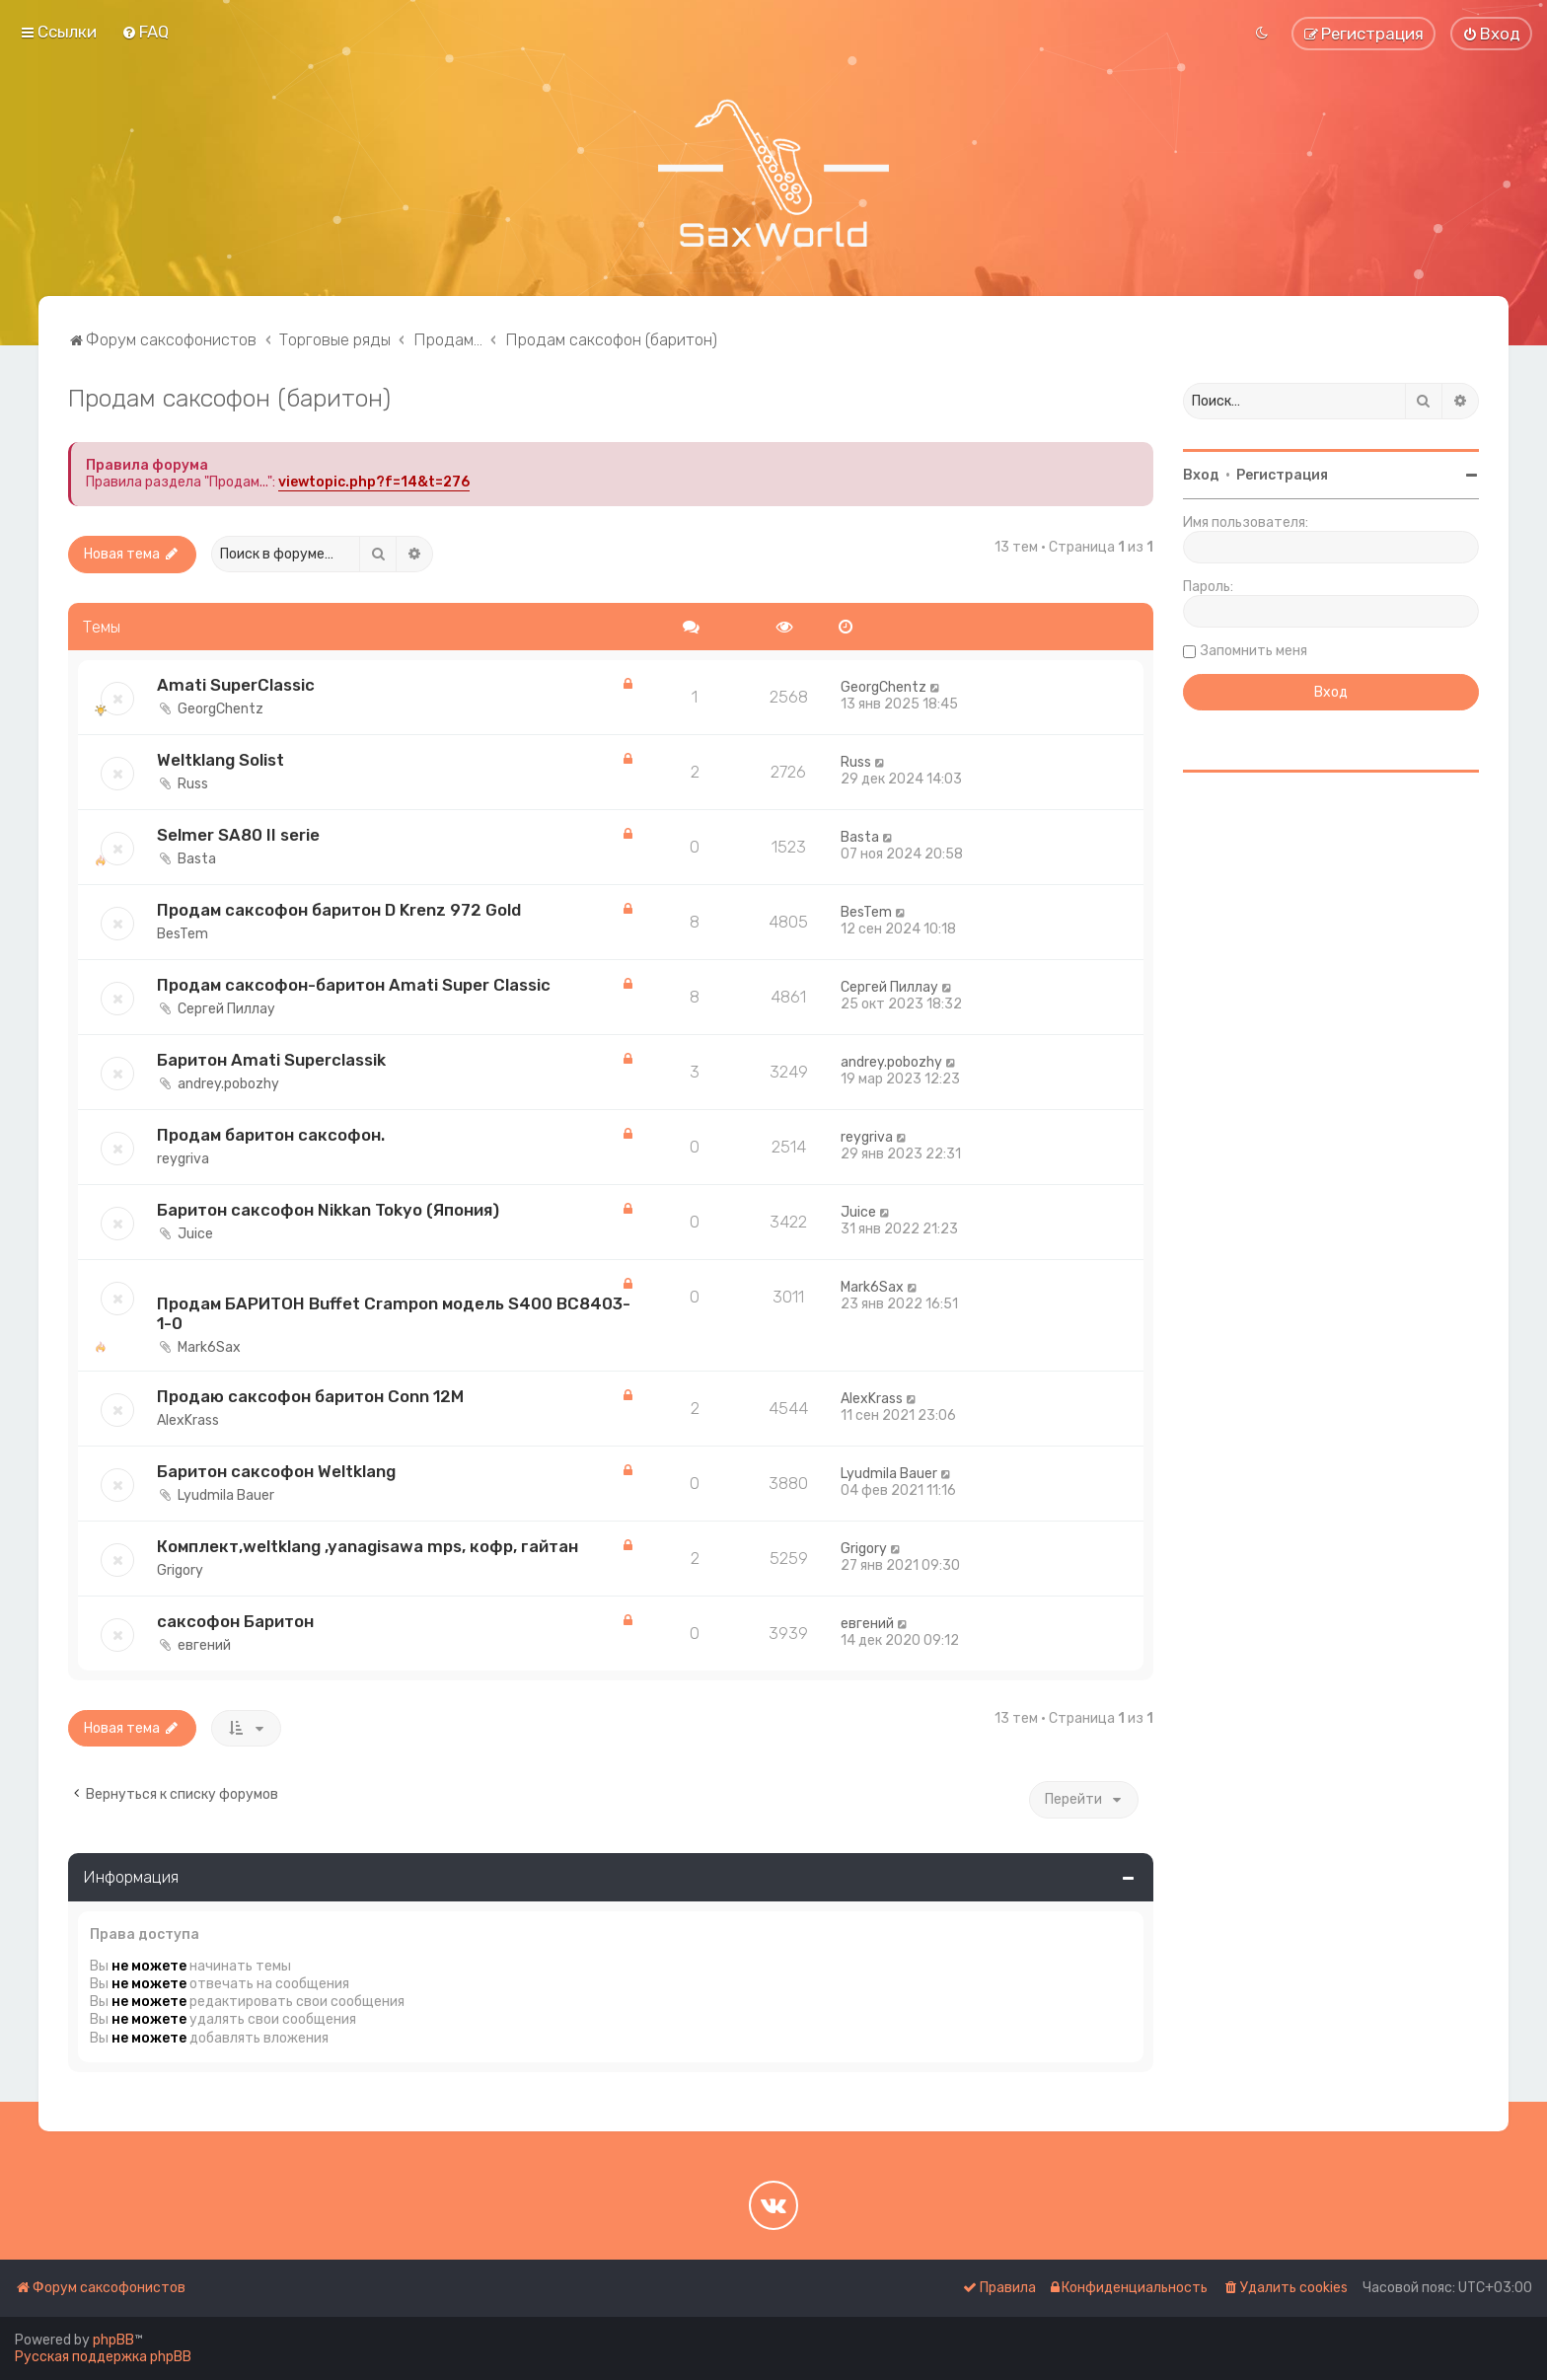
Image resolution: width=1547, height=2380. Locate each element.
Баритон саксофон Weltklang (276, 1471)
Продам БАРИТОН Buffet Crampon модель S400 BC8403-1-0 (393, 1313)
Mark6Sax (209, 1347)
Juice (195, 1234)
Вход (1201, 475)
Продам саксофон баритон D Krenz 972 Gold (339, 910)
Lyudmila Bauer (226, 1495)
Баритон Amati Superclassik (271, 1060)
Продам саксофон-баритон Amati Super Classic (354, 985)
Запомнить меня (1254, 650)
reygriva (183, 1159)
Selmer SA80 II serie (238, 835)
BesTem (182, 934)
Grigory (180, 1570)
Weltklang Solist (220, 760)
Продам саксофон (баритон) (229, 397)
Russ (193, 784)
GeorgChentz (220, 709)
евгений (204, 1645)
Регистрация (1282, 475)
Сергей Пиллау (226, 1009)
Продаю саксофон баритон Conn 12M (310, 1396)
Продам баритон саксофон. (271, 1135)
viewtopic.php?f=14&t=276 (374, 482)
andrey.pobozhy (228, 1084)
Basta (197, 859)
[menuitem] (145, 31)
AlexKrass (188, 1420)
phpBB (113, 2340)
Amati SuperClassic (236, 685)
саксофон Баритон (235, 1621)
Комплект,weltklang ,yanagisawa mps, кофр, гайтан (367, 1546)
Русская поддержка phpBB (103, 2356)
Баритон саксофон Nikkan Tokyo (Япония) (328, 1210)
